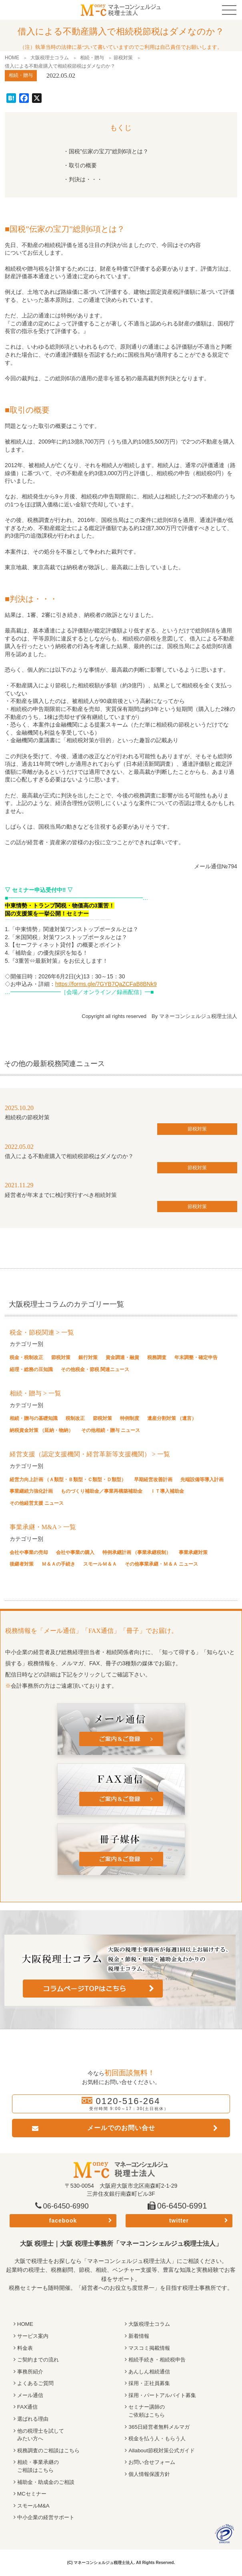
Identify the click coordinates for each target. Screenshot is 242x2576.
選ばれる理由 (34, 2418)
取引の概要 (83, 165)
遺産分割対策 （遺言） (171, 1418)
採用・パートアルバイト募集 (164, 2395)
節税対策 (123, 57)
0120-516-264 (128, 2101)
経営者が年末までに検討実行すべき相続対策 (61, 1195)
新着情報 (139, 2336)
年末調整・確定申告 (196, 1357)
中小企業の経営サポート (48, 2517)
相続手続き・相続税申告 (159, 2359)
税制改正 (75, 1418)
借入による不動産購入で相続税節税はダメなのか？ (69, 1156)
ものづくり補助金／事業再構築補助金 (101, 1491)
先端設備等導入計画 (202, 1479)
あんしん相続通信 (150, 2371)
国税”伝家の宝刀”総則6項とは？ (108, 151)
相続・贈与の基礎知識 (34, 1418)
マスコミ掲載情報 (150, 2348)
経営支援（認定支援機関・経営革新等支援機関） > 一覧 (90, 1454)
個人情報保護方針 (150, 2474)
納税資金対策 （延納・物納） (41, 1430)
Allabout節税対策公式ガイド (163, 2450)
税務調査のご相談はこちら (50, 2450)
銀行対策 (88, 1357)
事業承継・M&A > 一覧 (43, 1527)
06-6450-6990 (68, 2205)
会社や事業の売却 (29, 1552)
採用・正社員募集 (150, 2383)
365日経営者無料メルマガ (161, 2426)
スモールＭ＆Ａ (100, 1564)
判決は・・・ (85, 179)
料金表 (25, 2348)
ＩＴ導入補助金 (167, 1491)
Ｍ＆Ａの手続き (58, 1564)
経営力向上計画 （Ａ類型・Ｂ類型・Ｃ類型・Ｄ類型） (68, 1479)
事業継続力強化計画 (31, 1491)
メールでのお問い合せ (121, 2127)
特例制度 (129, 1418)
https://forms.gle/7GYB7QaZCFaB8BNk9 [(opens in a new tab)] (106, 984)
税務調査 (156, 1357)
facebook (63, 2220)
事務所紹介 (31, 2371)
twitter (179, 2220)
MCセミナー (32, 2493)
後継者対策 (22, 1564)
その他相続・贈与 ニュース (110, 1430)
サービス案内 (34, 2336)
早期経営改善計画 (153, 1479)
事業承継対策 (193, 1552)
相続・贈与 (92, 57)
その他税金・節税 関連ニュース (95, 1369)
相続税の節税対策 (27, 1117)
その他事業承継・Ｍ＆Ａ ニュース (161, 1564)
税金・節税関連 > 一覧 (42, 1332)
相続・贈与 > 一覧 (35, 1393)
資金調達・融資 (122, 1357)
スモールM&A (34, 2505)
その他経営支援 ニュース (37, 1503)
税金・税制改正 (26, 1357)
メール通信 (31, 2395)
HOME (12, 57)
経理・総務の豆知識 (31, 1369)
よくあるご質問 (36, 2383)
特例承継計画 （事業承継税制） (136, 1552)
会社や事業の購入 (75, 1552)
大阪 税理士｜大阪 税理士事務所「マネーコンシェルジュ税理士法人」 (121, 2243)
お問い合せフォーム (153, 2462)
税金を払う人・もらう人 (159, 2438)
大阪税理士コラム (49, 57)
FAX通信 (28, 2406)
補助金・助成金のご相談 (48, 2482)
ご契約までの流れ (39, 2359)
